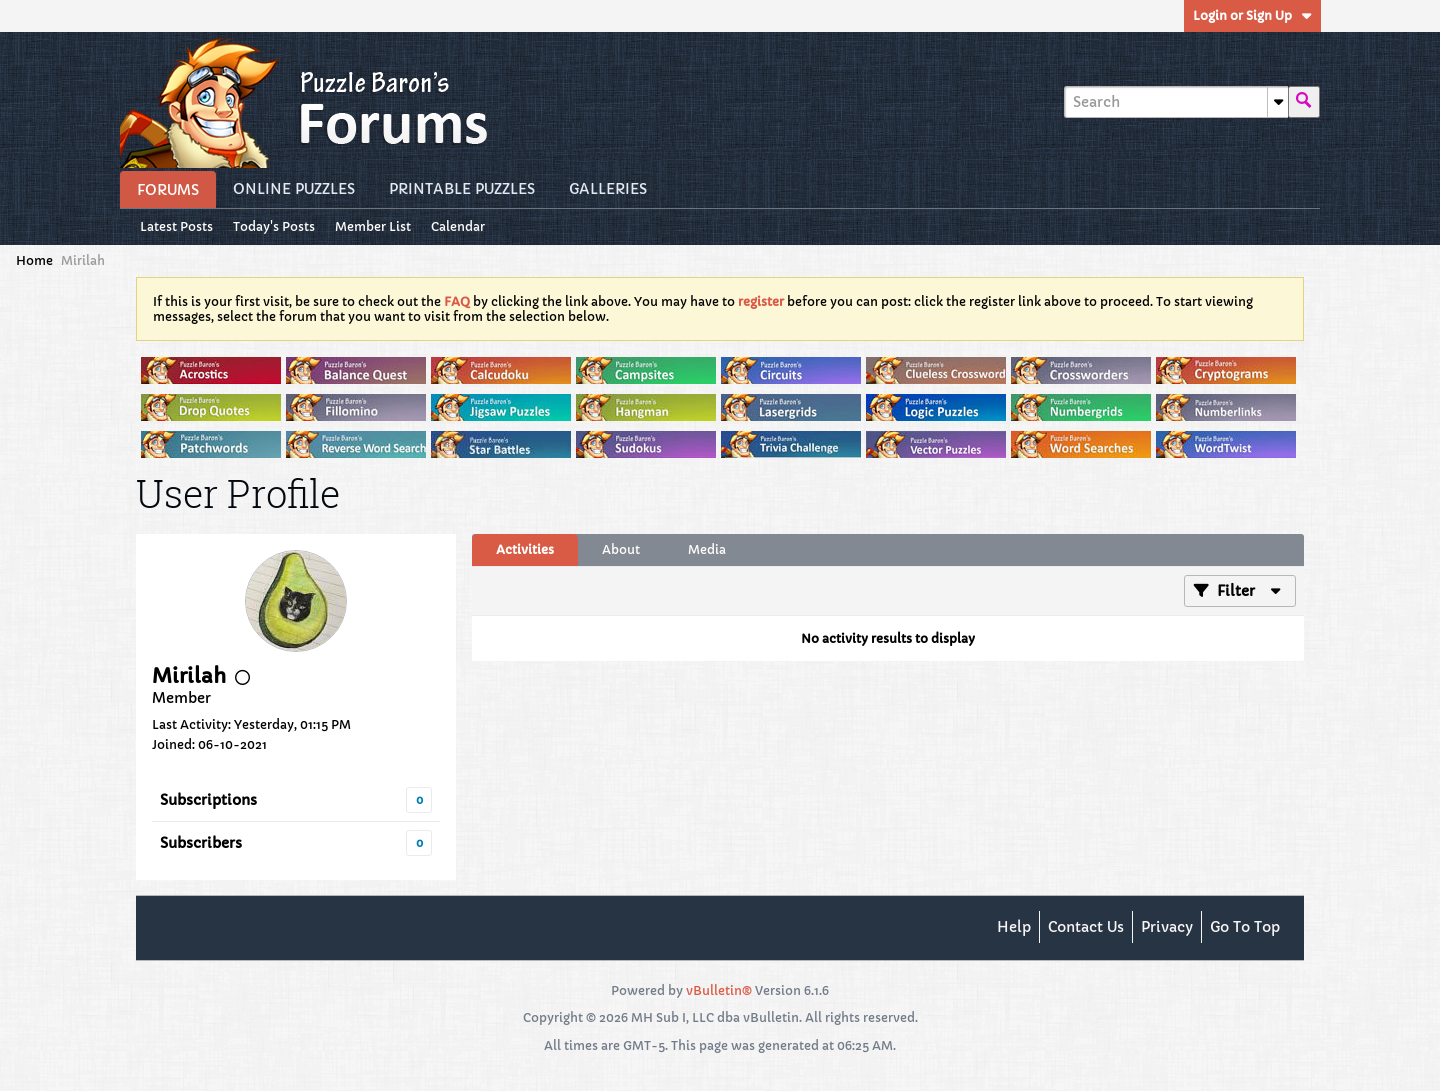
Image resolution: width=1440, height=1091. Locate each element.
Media (707, 549)
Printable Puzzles (462, 189)
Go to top (1245, 927)
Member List (373, 226)
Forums (168, 190)
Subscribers (201, 843)
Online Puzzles (294, 189)
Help (1014, 927)
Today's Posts (274, 226)
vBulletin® (719, 990)
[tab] (525, 550)
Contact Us (1086, 927)
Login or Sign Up (1252, 15)
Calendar (458, 226)
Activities (525, 549)
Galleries (608, 189)
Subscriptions (208, 800)
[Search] (1176, 102)
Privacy (1167, 927)
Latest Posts (176, 226)
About (621, 549)
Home (34, 260)
